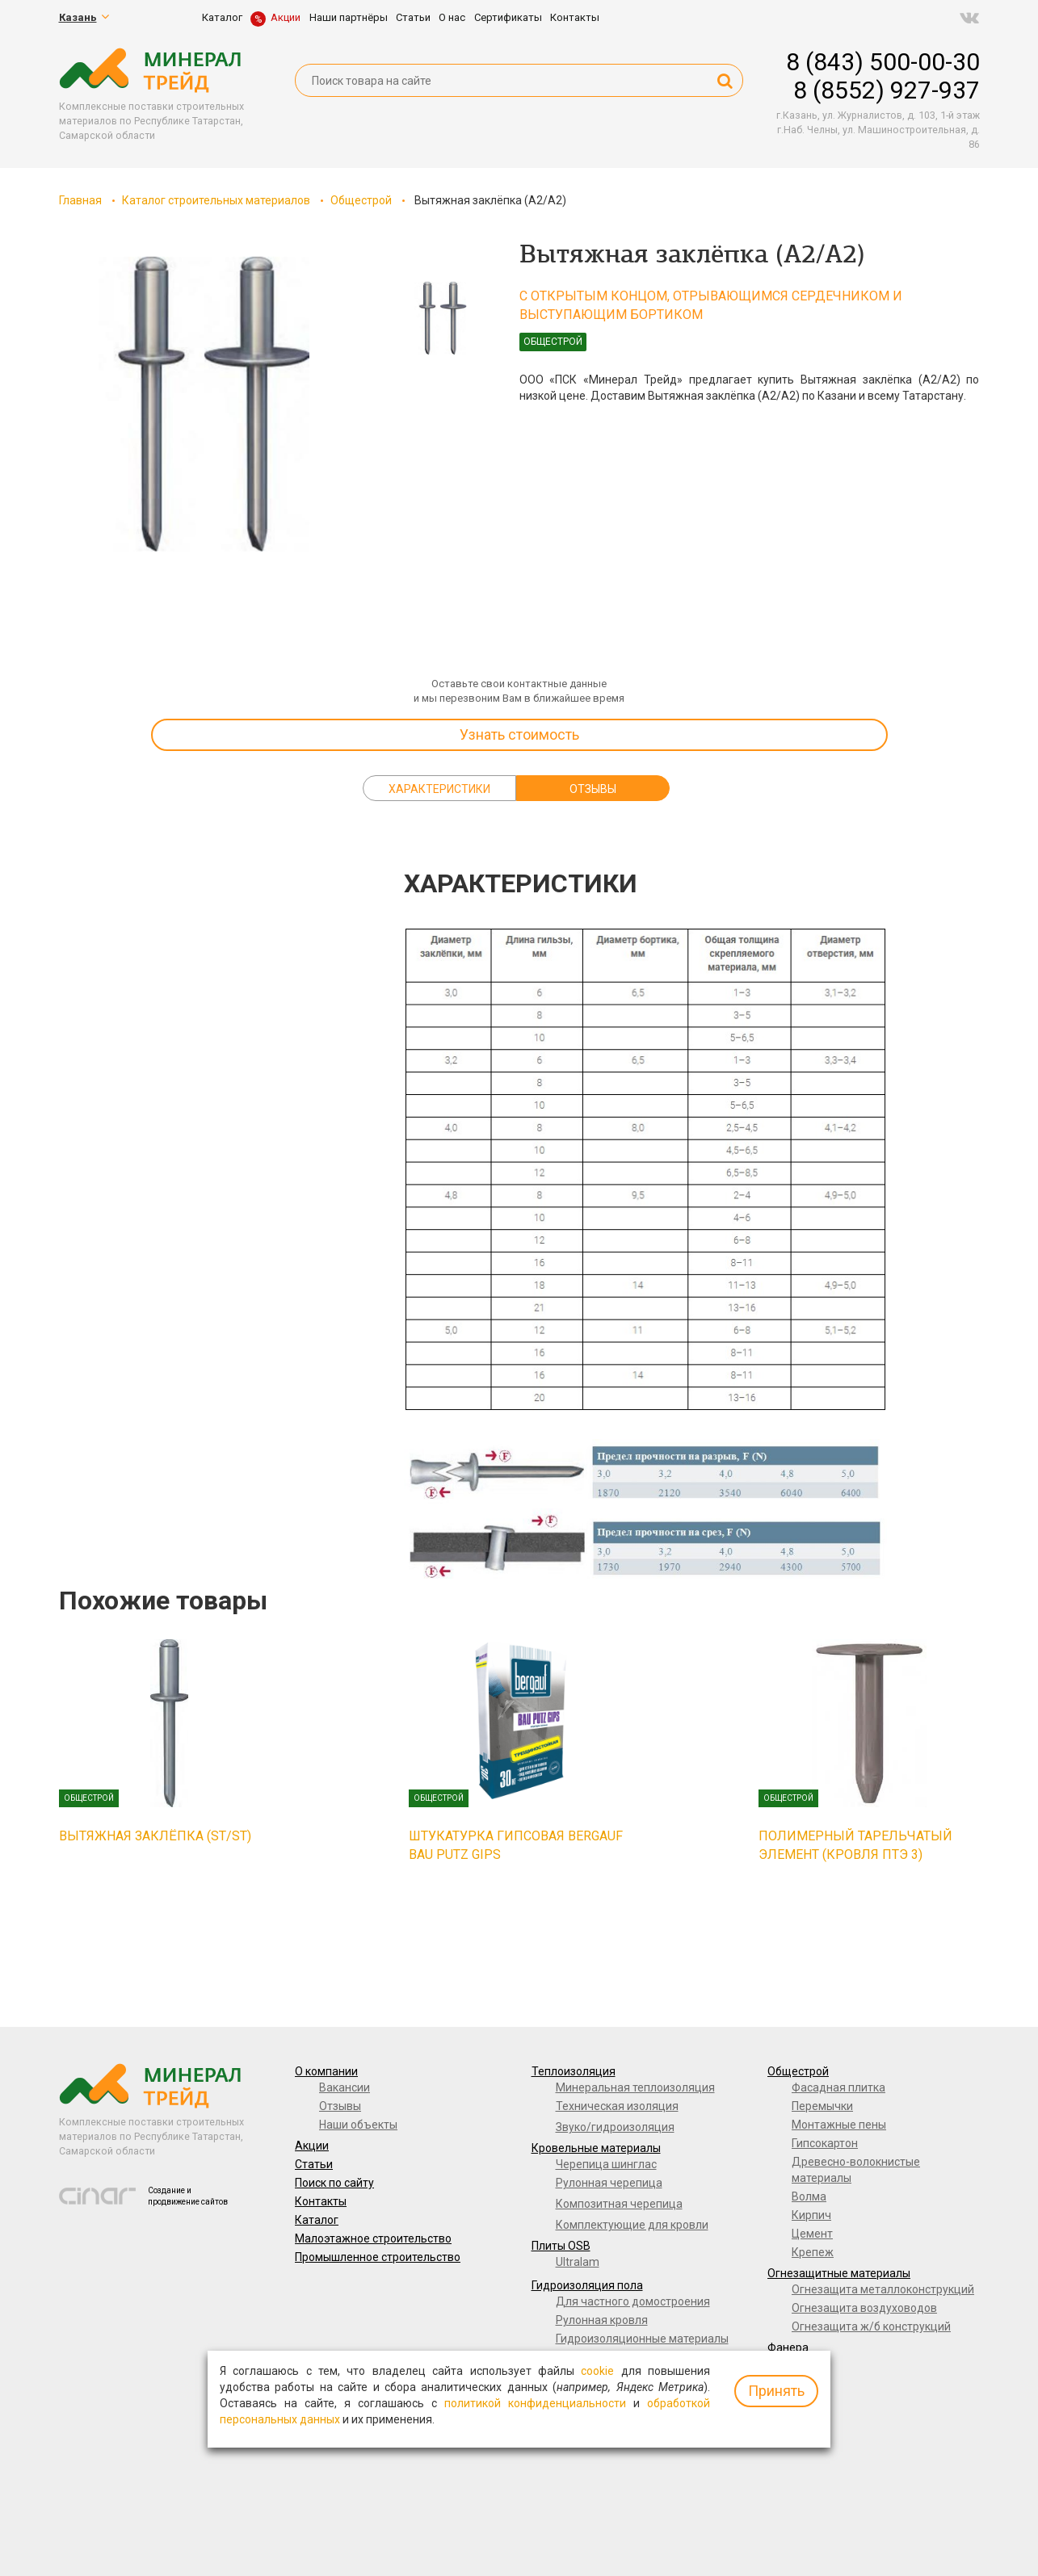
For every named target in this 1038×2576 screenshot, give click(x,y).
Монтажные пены (839, 2124)
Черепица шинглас (606, 2164)
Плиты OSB (561, 2245)
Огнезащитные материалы (838, 2273)
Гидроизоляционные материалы (642, 2338)
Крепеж (813, 2252)
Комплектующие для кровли (632, 2224)
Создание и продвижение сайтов (188, 2196)
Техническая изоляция (617, 2106)
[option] (204, 404)
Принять (776, 2390)
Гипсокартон (825, 2143)
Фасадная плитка (838, 2087)
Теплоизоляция (574, 2071)
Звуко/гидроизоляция (615, 2127)
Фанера (788, 2347)
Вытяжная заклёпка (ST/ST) (155, 1836)
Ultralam (577, 2261)
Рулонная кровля (602, 2320)
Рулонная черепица (609, 2182)
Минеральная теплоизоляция (635, 2087)
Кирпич (811, 2215)
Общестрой (361, 200)
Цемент (812, 2233)
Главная (80, 200)
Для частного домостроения (633, 2301)
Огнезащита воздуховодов (864, 2307)
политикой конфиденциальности (535, 2403)
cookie (597, 2370)
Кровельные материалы (596, 2148)
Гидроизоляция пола (587, 2285)
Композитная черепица (619, 2203)
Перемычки (822, 2106)
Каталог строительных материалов (216, 200)
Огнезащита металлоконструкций (883, 2289)
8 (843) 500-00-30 (883, 62)
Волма (809, 2196)
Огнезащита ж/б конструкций (871, 2326)
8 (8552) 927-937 (886, 90)
